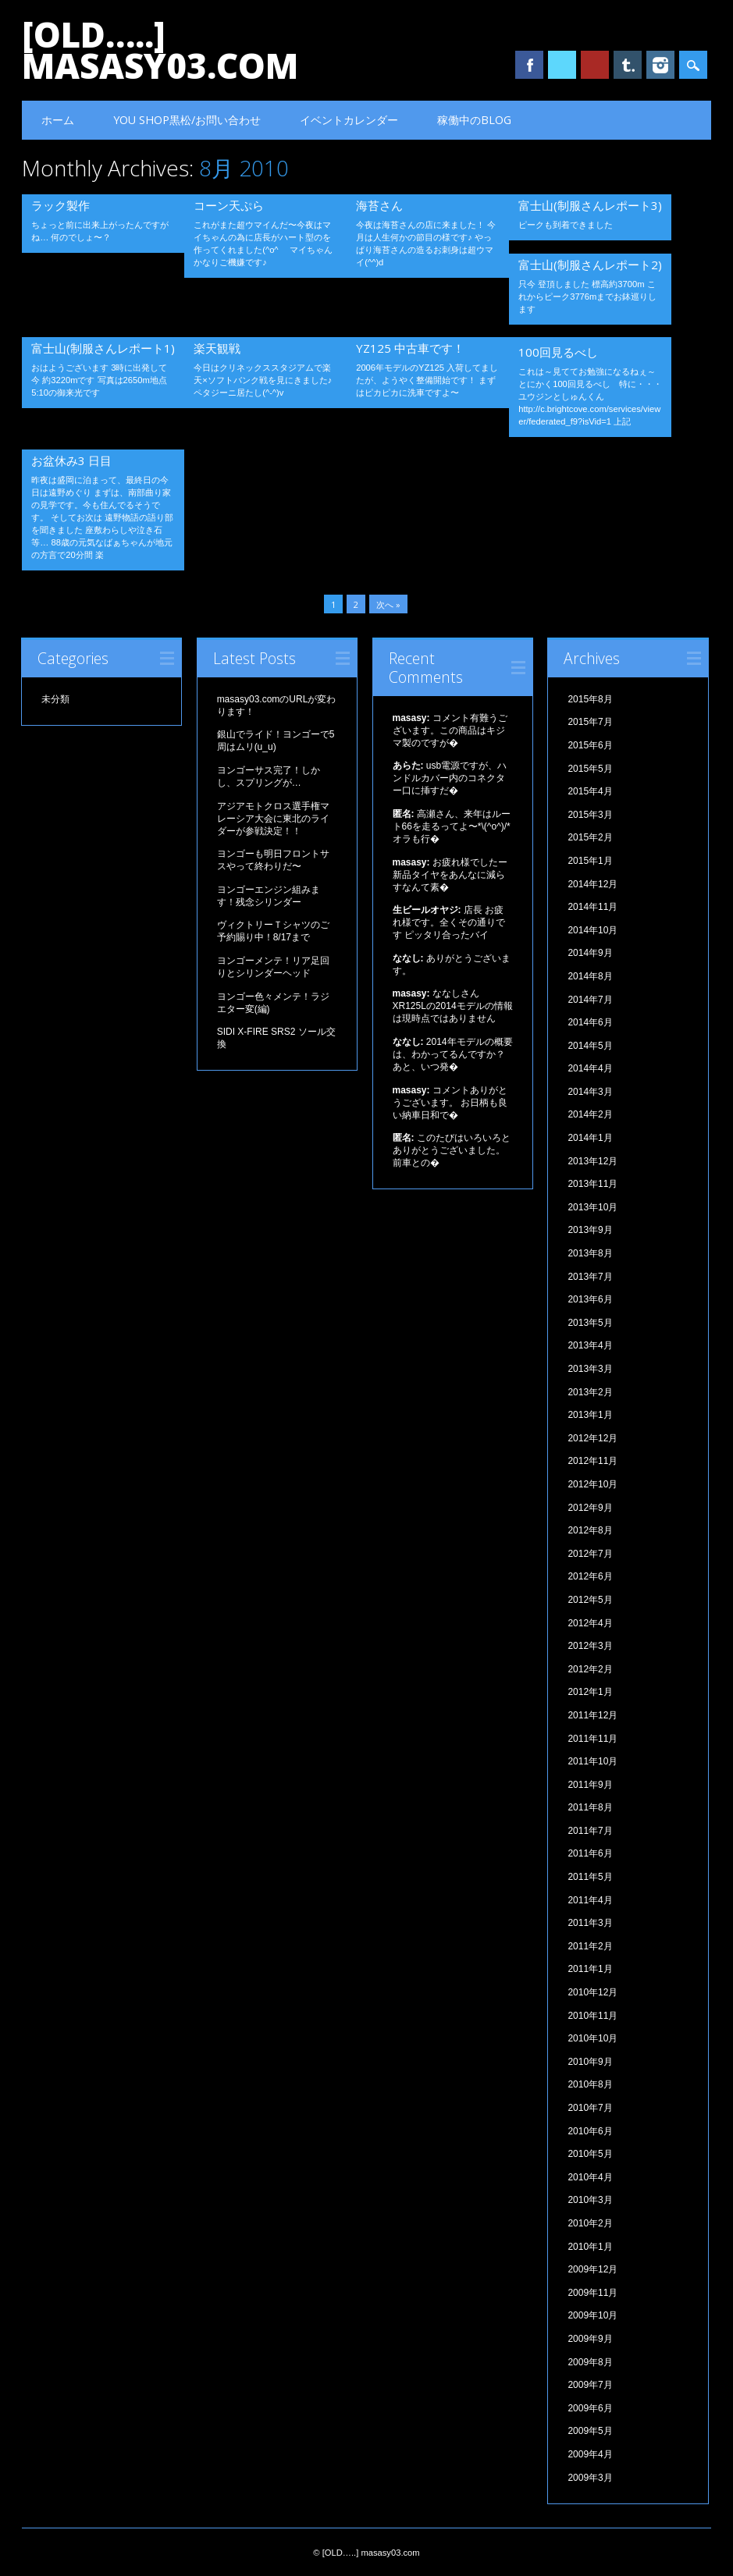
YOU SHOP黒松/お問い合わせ (187, 119)
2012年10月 (592, 1484)
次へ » (388, 604)
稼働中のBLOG (474, 119)
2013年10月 (592, 1207)
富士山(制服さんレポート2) (590, 264)
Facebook (529, 65)
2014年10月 (592, 930)
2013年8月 (590, 1253)
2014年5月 (590, 1045)
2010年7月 (590, 2107)
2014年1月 (590, 1137)
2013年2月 (590, 1392)
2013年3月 (590, 1368)
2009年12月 (592, 2269)
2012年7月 (590, 1553)
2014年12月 (592, 884)
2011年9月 (590, 1784)
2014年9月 (590, 952)
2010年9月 (590, 2061)
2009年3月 (590, 2477)
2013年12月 (592, 1161)
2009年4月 (590, 2454)
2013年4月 (590, 1345)
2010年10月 (592, 2038)
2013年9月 (590, 1229)
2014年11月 (592, 906)
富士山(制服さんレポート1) (103, 348)
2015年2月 (590, 837)
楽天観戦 (217, 348)
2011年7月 (590, 1830)
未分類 (55, 699)
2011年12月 (592, 1715)
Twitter (562, 65)
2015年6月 (590, 745)
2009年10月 (592, 2315)
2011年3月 (590, 1922)
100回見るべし (558, 352)
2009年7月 (590, 2384)
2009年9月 (590, 2338)
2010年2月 (590, 2223)
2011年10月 (592, 1761)
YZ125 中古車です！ (410, 348)
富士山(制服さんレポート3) (590, 205)
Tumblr (628, 65)
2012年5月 (590, 1599)
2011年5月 (590, 1876)
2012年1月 (590, 1691)
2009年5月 (590, 2430)
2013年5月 (590, 1322)
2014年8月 (590, 976)
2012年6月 (590, 1576)
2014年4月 (590, 1068)
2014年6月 (590, 1022)
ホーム (57, 119)
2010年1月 (590, 2246)
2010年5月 (590, 2153)
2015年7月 (590, 721)
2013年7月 (590, 1276)
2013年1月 (590, 1414)
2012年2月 (590, 1669)
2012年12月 (592, 1438)
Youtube (595, 65)
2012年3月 (590, 1645)
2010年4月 (590, 2177)
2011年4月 (590, 1900)
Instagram (660, 65)
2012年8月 (590, 1530)
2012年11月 (592, 1460)
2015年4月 (590, 791)
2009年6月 (590, 2408)
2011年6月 (590, 1853)
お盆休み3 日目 (71, 460)
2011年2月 (590, 1946)
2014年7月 (590, 999)
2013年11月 (592, 1183)
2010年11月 (592, 2015)
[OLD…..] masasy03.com (160, 50)
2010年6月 (590, 2131)
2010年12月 (592, 1992)
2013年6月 (590, 1299)
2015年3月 (590, 814)
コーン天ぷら (229, 205)
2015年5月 (590, 768)
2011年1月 (590, 1968)
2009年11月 (592, 2292)
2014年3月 (590, 1091)
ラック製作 (60, 205)
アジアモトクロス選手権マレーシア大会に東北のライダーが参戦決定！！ (273, 819)
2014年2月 (590, 1114)
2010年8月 (590, 2084)
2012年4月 (590, 1623)
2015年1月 (590, 860)
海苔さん (379, 205)
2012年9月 (590, 1507)
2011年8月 (590, 1807)
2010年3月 (590, 2199)
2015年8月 (590, 699)
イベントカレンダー (349, 119)
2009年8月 (590, 2362)
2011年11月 (592, 1738)
